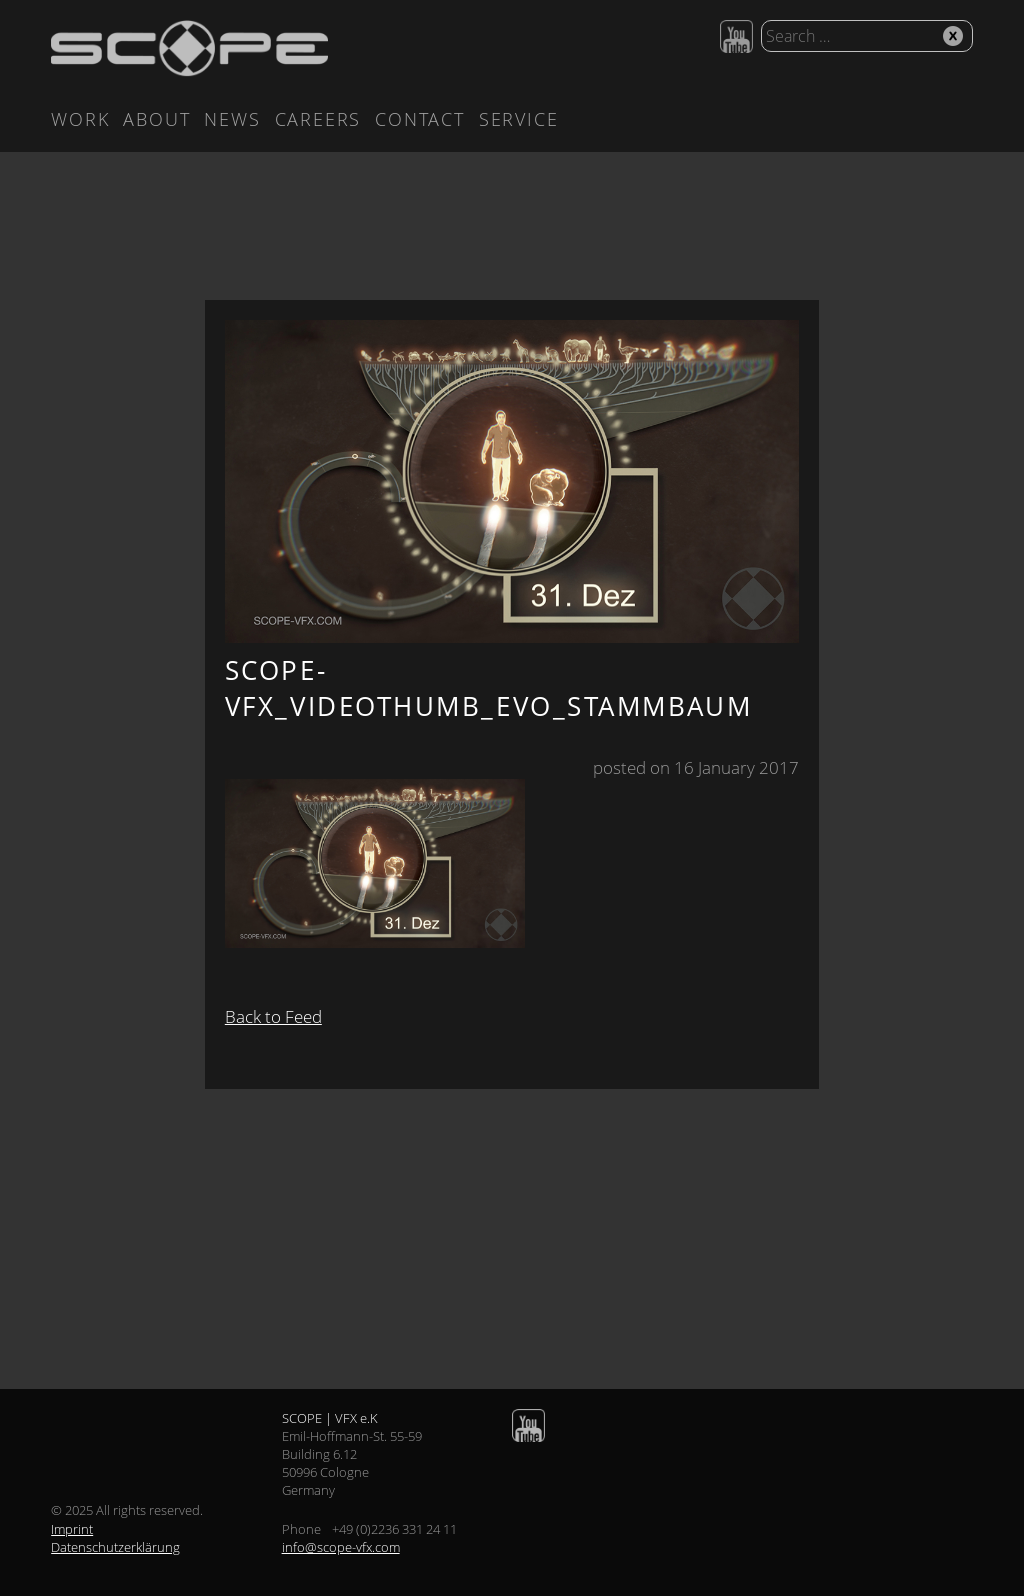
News (232, 119)
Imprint (72, 1529)
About (156, 119)
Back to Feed (273, 1016)
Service (519, 119)
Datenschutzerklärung (115, 1547)
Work (80, 119)
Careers (318, 119)
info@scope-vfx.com (341, 1547)
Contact (420, 119)
